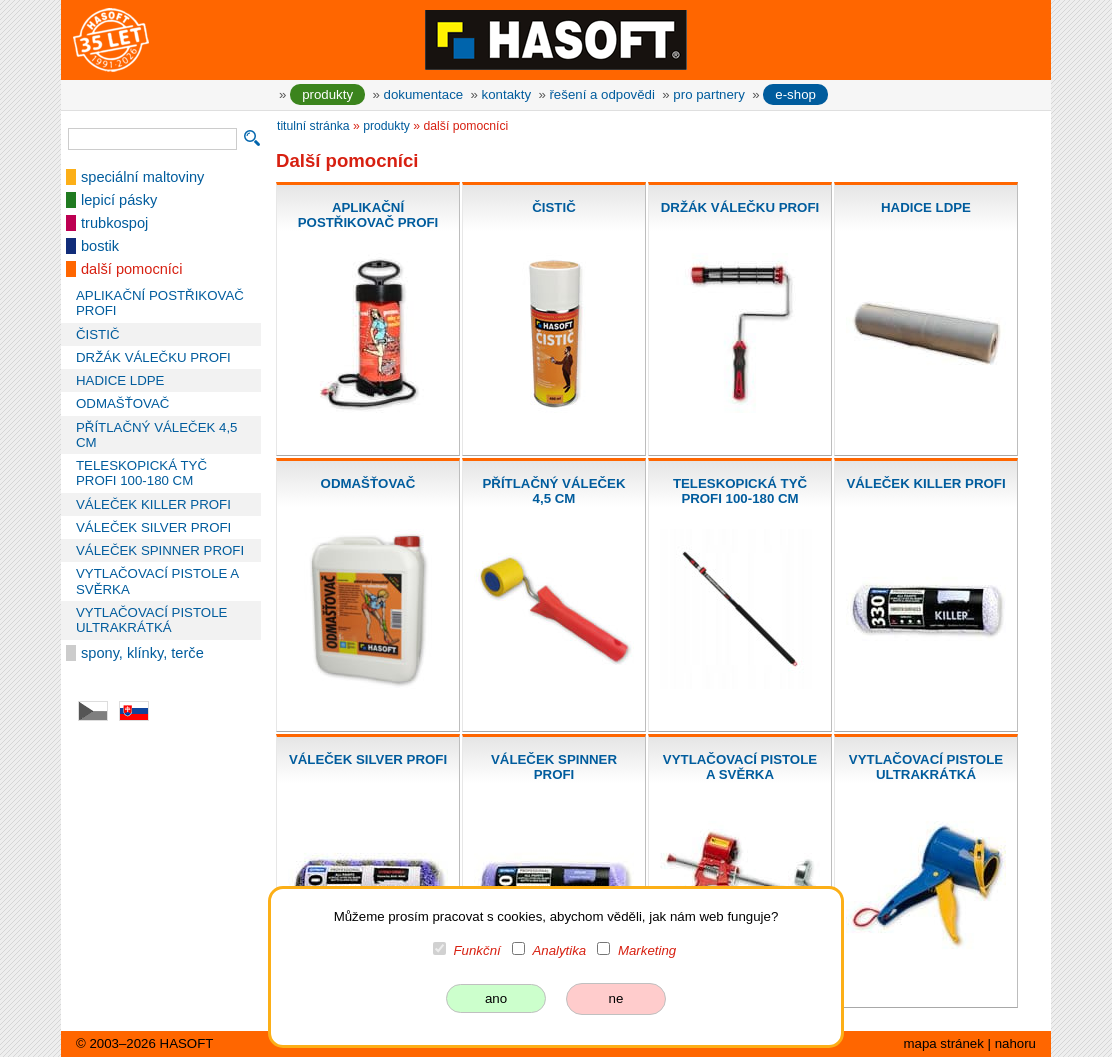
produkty (327, 94)
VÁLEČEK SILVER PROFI (153, 527)
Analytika (559, 950)
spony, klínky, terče (142, 653)
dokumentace (424, 94)
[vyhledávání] (152, 139)
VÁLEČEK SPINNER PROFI (160, 550)
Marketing (647, 950)
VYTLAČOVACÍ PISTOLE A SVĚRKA (157, 581)
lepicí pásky (119, 200)
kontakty (506, 94)
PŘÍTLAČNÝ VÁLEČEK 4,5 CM (156, 435)
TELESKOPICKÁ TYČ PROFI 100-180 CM (141, 473)
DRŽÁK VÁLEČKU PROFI (153, 357)
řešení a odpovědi (601, 94)
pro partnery (709, 94)
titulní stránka (313, 126)
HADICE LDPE (120, 380)
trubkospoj (114, 223)
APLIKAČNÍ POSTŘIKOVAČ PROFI (160, 303)
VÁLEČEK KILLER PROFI (153, 504)
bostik (100, 246)
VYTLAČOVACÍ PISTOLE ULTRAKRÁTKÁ (151, 620)
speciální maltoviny (142, 177)
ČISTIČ (97, 334)
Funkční (477, 950)
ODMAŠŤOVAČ (122, 403)
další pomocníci (131, 269)
